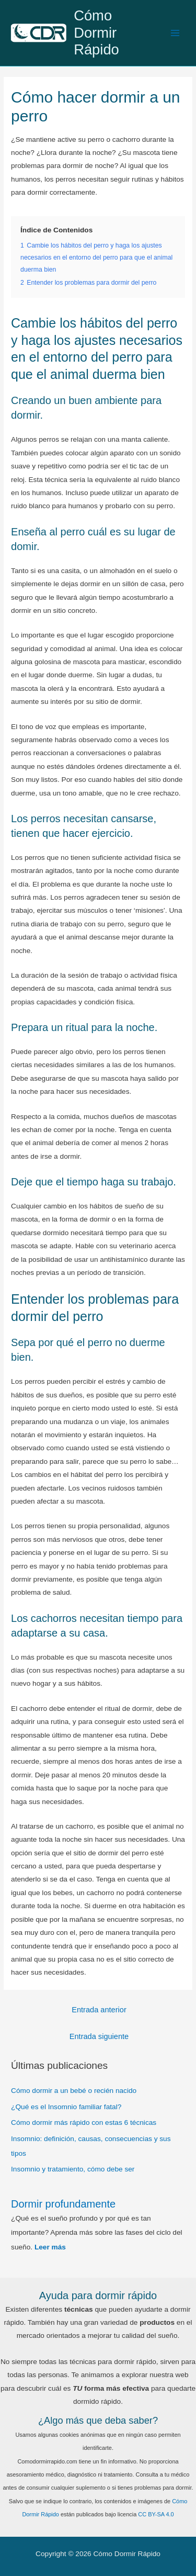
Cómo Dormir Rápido (96, 32)
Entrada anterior (99, 2010)
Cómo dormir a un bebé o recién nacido (73, 2091)
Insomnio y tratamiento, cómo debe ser (72, 2169)
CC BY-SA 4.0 (156, 2514)
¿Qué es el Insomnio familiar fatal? (66, 2107)
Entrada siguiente (99, 2036)
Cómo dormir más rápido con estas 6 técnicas (83, 2122)
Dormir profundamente (63, 2204)
